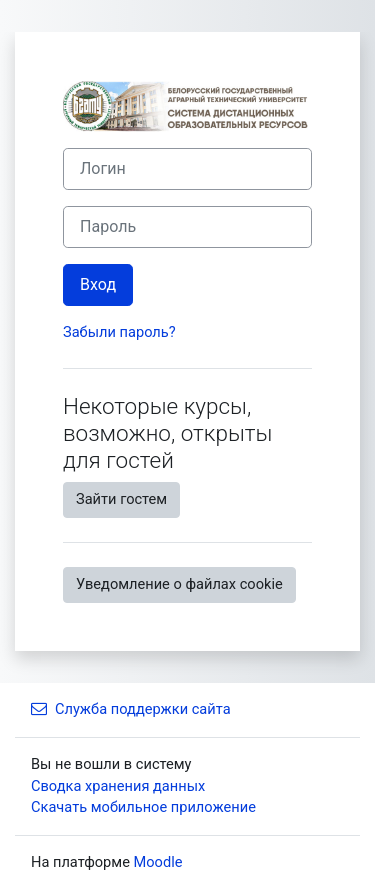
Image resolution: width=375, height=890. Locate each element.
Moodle (158, 862)
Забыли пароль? (119, 332)
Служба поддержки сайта (131, 709)
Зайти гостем (121, 499)
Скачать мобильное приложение (143, 807)
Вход (98, 284)
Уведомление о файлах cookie (179, 584)
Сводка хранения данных (118, 786)
